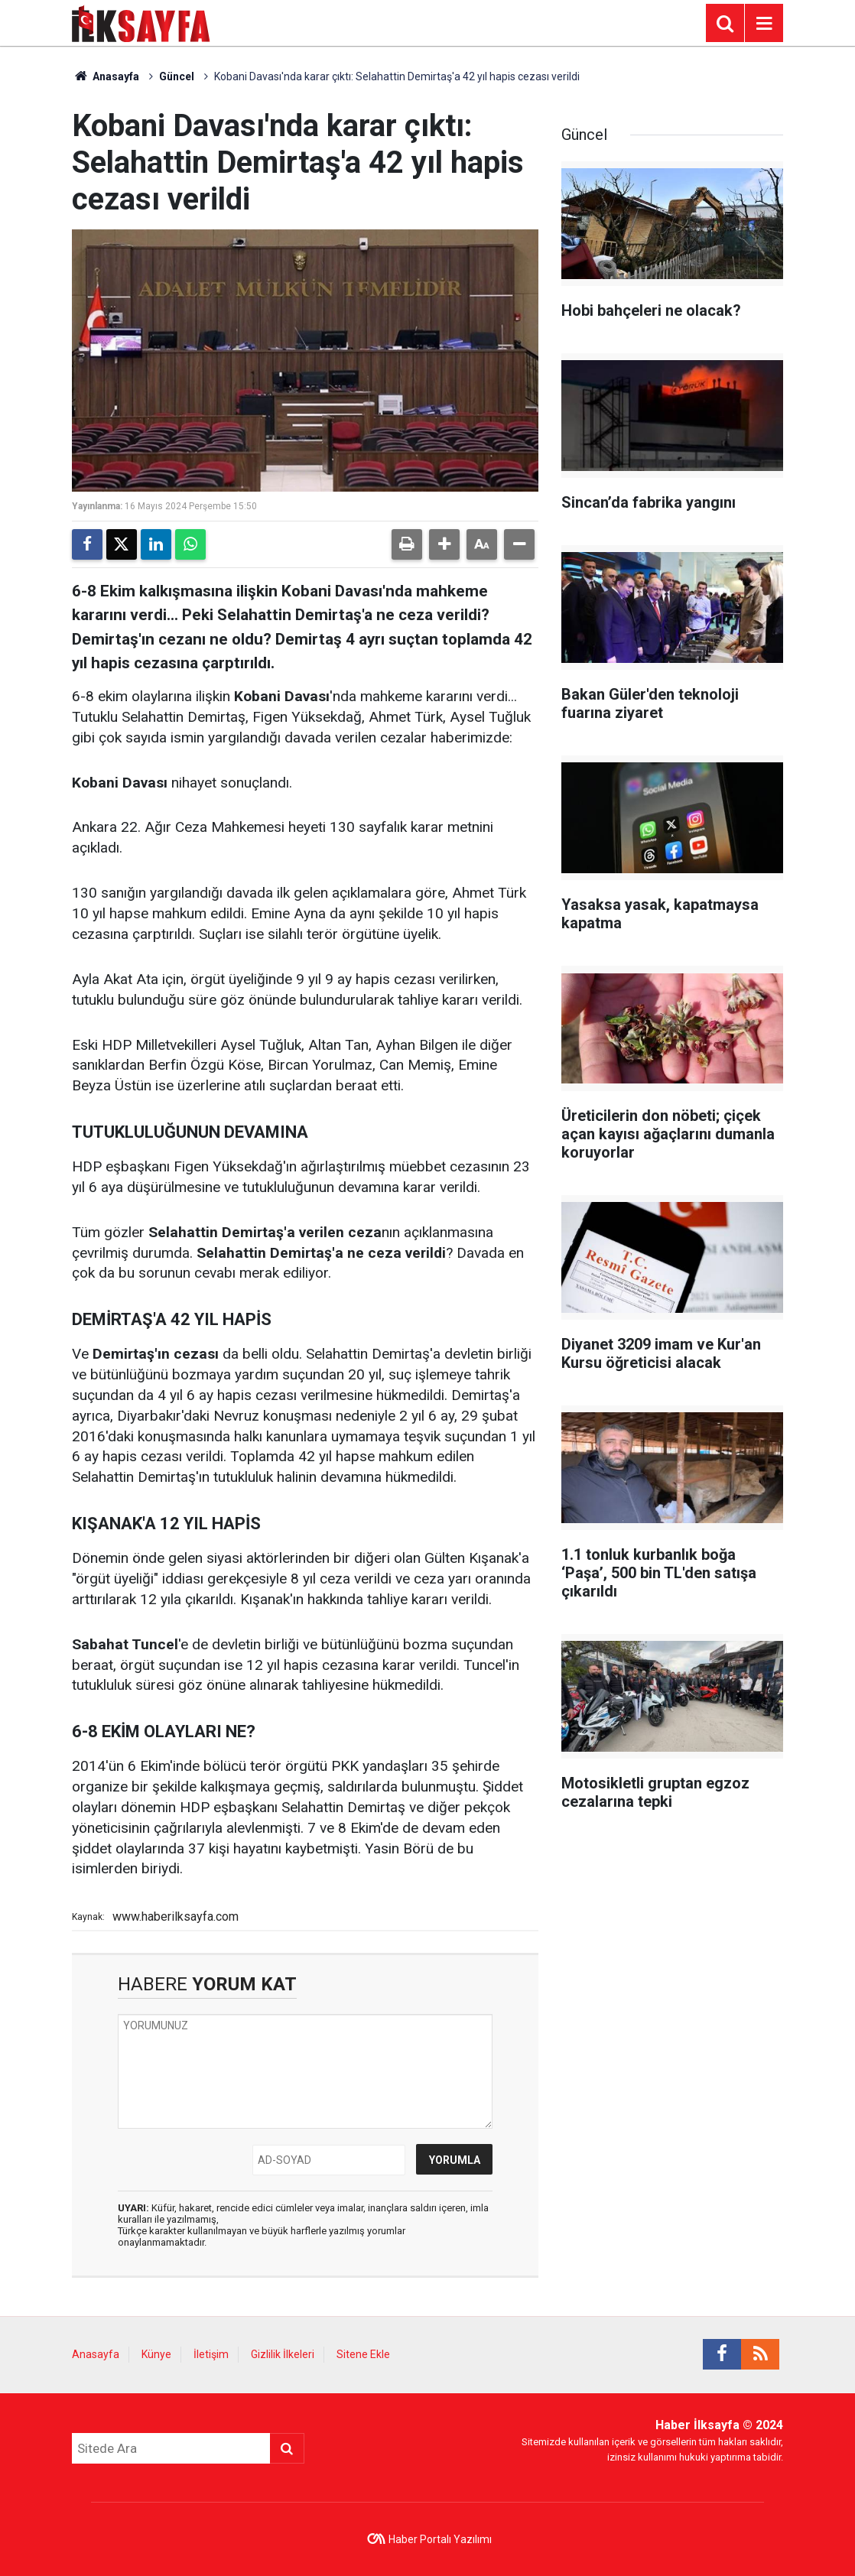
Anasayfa (105, 76)
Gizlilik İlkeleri (282, 2354)
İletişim (211, 2354)
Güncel (176, 76)
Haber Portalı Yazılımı (440, 2539)
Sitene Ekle (363, 2354)
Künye (156, 2354)
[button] (444, 544)
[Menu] (764, 24)
